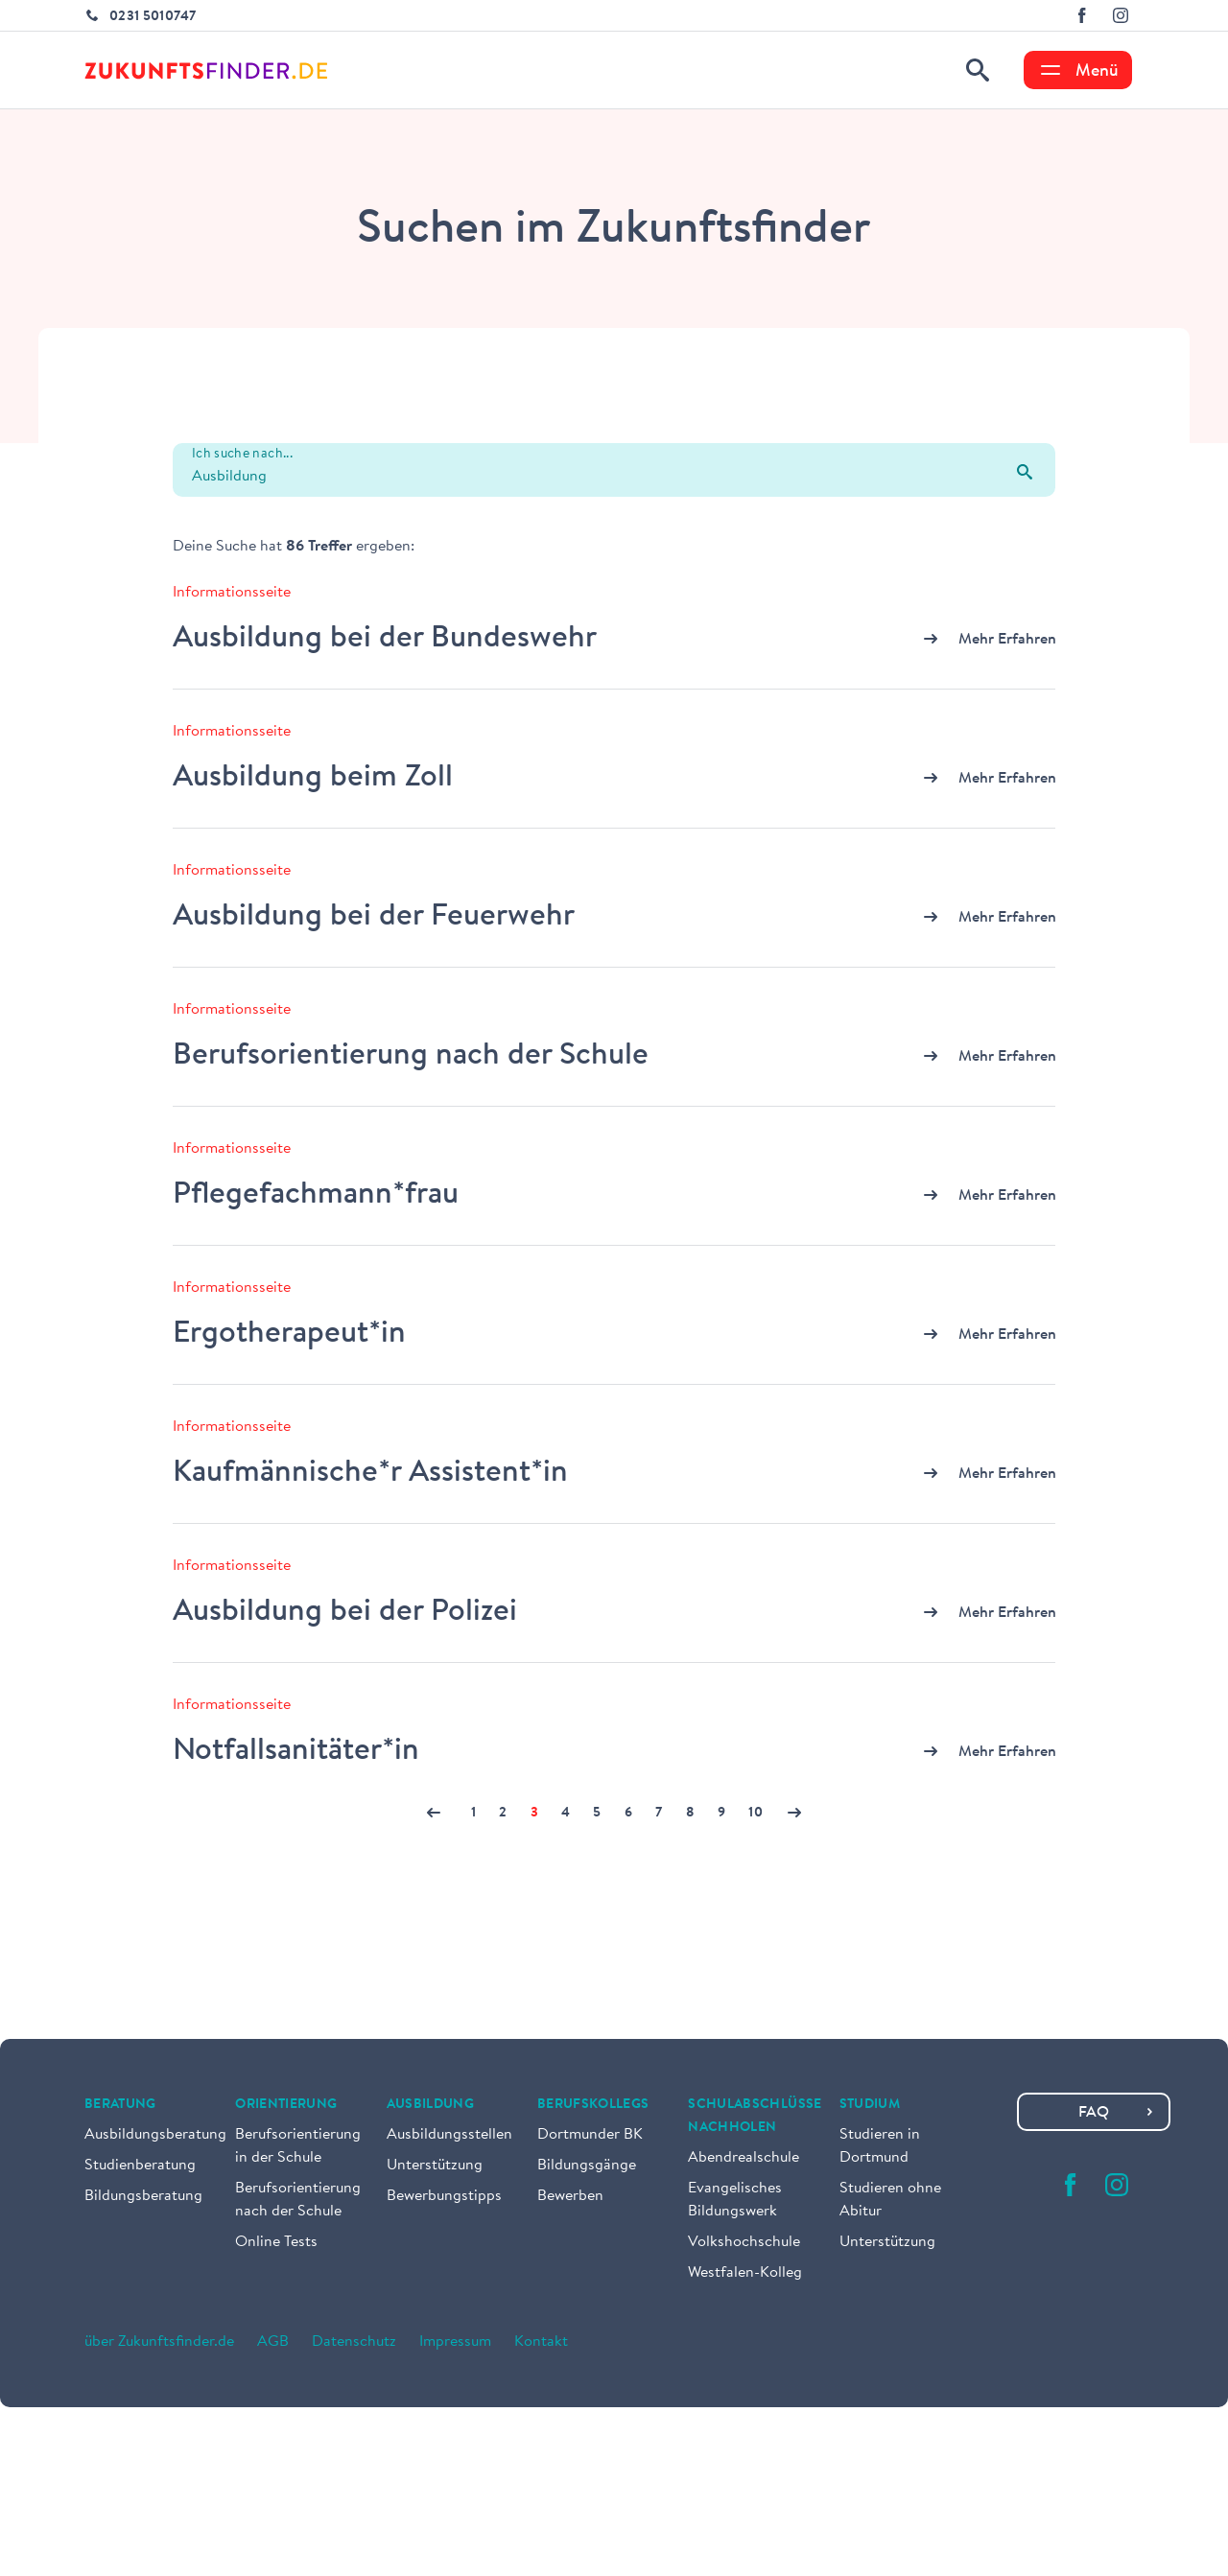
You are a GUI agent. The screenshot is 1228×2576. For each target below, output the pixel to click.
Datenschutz (354, 2342)
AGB (273, 2342)
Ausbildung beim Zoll (313, 777)
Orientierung (286, 2105)
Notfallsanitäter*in (296, 1751)
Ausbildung (431, 2105)
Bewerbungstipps (444, 2196)
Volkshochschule (744, 2242)
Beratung (120, 2105)
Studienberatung (140, 2165)
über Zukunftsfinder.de (159, 2342)
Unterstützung (435, 2165)
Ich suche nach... (242, 454)
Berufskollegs (593, 2105)
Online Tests (276, 2242)
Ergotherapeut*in (289, 1334)
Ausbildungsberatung (155, 2135)
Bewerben (570, 2196)
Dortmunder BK (590, 2135)
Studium (869, 2105)
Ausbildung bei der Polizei (345, 1612)
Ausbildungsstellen (449, 2135)
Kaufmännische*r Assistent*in (370, 1473)
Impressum (455, 2342)
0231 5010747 (152, 17)
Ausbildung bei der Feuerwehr (374, 917)
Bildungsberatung (143, 2196)
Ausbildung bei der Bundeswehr (385, 638)
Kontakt (541, 2342)
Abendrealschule (743, 2158)
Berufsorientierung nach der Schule (411, 1056)
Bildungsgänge (586, 2165)
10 (755, 1813)
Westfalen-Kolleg (745, 2273)
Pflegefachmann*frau (316, 1195)
